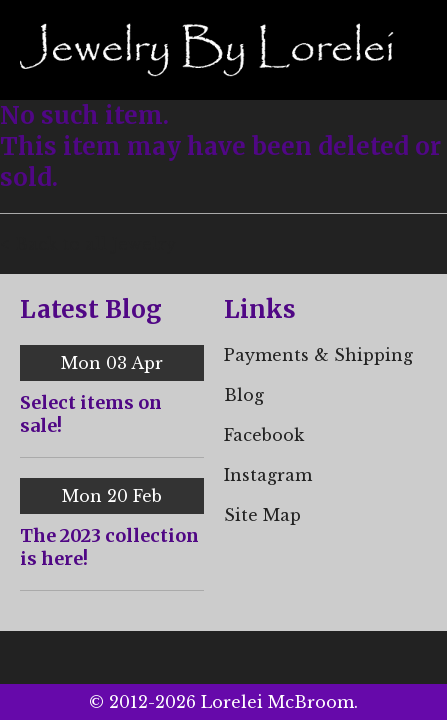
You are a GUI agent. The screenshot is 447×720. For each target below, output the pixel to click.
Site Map (262, 515)
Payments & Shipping (318, 355)
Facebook (264, 435)
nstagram (271, 475)
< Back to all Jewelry (88, 244)
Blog (244, 395)
